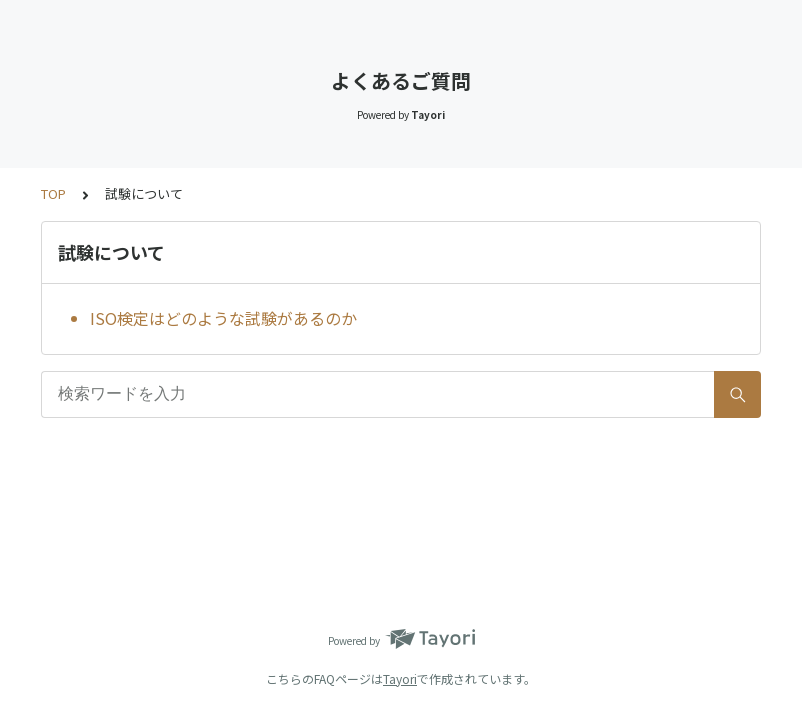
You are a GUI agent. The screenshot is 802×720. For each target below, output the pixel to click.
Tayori (400, 678)
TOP (53, 193)
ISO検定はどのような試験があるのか (223, 318)
